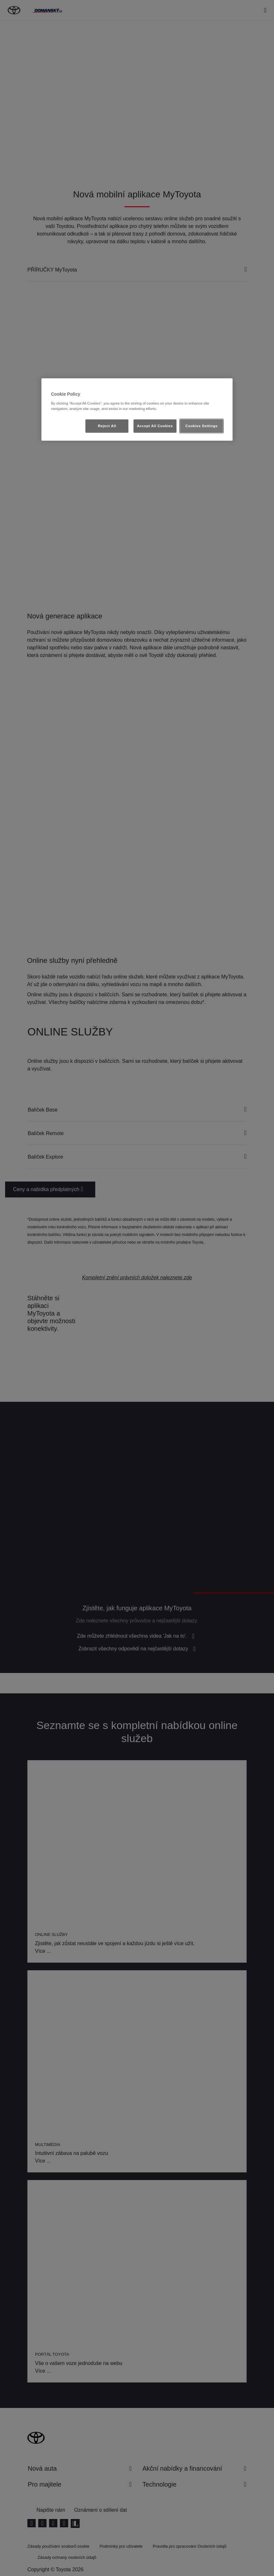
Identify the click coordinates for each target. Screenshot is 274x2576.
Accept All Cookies (155, 425)
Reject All (107, 425)
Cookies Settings (201, 425)
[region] (137, 409)
